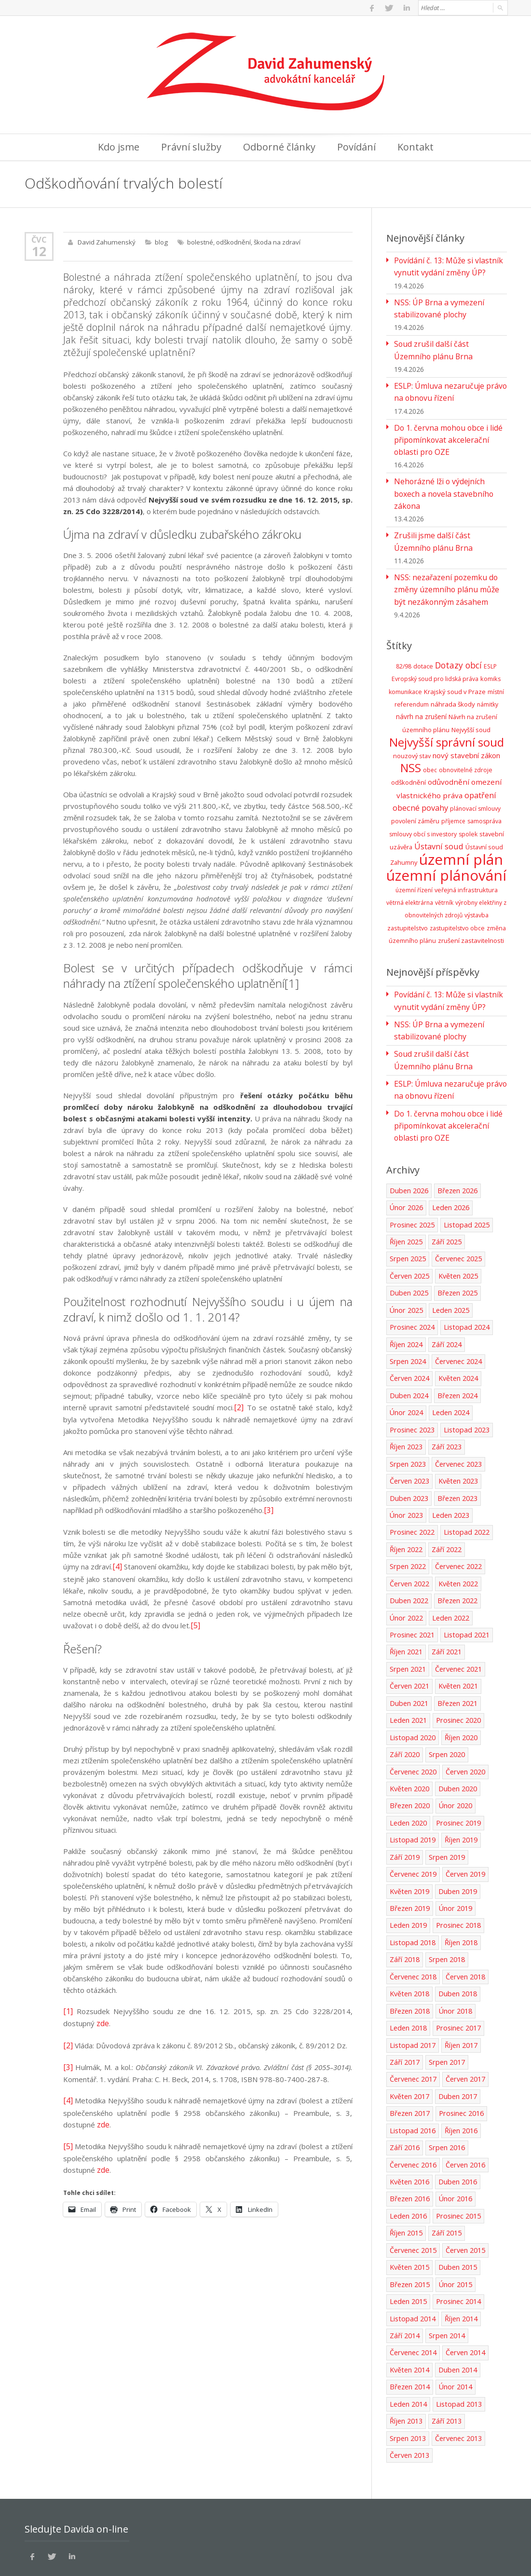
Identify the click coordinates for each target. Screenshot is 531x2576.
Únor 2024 (406, 1370)
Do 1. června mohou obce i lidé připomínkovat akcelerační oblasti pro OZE (449, 434)
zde (102, 2019)
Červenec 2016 (413, 2112)
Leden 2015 (408, 2247)
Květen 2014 (409, 2315)
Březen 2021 (457, 1657)
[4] (117, 1564)
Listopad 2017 (412, 1994)
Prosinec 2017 (458, 1977)
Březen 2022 (457, 1555)
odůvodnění (448, 755)
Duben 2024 (409, 1353)
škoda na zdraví (275, 242)
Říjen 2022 (406, 1505)
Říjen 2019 (459, 1792)
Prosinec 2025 (412, 1184)
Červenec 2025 (457, 1218)
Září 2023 (447, 1403)
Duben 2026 (409, 1150)
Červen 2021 (409, 1640)
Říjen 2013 (406, 2366)
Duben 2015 (457, 2214)
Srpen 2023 (407, 1420)
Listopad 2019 (412, 1792)
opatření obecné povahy (445, 773)
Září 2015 (447, 2180)
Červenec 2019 (413, 1825)
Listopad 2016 (412, 2079)
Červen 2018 (464, 1927)
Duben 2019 (457, 1842)
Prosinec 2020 (458, 1673)
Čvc (38, 239)
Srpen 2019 (446, 1808)
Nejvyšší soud (470, 704)
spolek (468, 805)
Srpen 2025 (407, 1218)
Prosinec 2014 (458, 2247)
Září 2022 (447, 1505)
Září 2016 (405, 2095)
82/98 (403, 643)
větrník (444, 870)
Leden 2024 (450, 1370)
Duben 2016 (457, 2129)
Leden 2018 (408, 1977)
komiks (490, 655)
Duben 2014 (457, 2315)
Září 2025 (447, 1201)
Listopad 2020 (412, 1690)
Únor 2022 (406, 1572)
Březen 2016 (410, 2146)
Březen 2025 (457, 1251)
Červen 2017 (464, 2028)
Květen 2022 (457, 1538)
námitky (487, 680)
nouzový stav (412, 729)
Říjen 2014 (459, 2264)
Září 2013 (447, 2366)
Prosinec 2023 (412, 1386)
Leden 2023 (450, 1471)
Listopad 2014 (412, 2264)
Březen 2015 (410, 2230)
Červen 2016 (464, 2112)
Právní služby (191, 146)
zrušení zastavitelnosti (471, 907)
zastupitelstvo (407, 895)
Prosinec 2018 (458, 1876)
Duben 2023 (409, 1454)
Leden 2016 (408, 2163)
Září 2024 (447, 1302)
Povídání (356, 146)
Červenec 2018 (413, 1927)
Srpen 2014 (446, 2281)
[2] (239, 1406)
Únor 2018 (455, 1960)
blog (160, 242)
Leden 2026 (450, 1167)
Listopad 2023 (465, 1386)
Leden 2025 (450, 1268)
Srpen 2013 (407, 2382)
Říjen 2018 (459, 1893)
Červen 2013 (409, 2399)
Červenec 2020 (413, 1724)
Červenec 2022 (457, 1522)
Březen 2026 (457, 1150)
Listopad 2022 (465, 1488)
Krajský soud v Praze (455, 667)
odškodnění (232, 242)
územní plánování (446, 843)
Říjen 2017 (459, 1994)
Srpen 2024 (407, 1319)
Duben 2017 (457, 2045)
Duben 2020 (457, 1741)
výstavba (476, 883)
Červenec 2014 (413, 2298)
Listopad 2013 (458, 2349)
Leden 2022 (450, 1572)
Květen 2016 (409, 2129)
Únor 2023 (406, 1471)
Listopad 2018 (412, 1893)
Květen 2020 (409, 1741)
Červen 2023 (409, 1437)
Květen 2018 (409, 1944)
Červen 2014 (464, 2298)
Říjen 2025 (406, 1201)
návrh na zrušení (421, 692)
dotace (423, 643)
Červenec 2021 (457, 1623)
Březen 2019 (410, 1859)
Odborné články (279, 146)
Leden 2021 (408, 1673)
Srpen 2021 (407, 1623)
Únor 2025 (406, 1268)
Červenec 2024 (457, 1319)
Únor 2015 (455, 2230)
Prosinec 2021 (412, 1589)
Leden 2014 (408, 2349)
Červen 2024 (409, 1336)
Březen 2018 (410, 1960)
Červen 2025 (409, 1235)
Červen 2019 (464, 1825)
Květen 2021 (457, 1640)
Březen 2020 (410, 1758)
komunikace (405, 668)
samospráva (484, 792)
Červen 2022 (409, 1538)
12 (39, 251)
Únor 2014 (455, 2332)
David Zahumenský (106, 242)
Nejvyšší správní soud (446, 716)
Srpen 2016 (446, 2095)
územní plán (461, 828)
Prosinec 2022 (412, 1488)
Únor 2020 (455, 1758)
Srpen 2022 (407, 1522)
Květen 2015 (409, 2214)
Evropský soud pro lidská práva (435, 655)
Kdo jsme (118, 146)
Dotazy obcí (458, 641)
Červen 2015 (464, 2197)
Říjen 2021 (406, 1606)
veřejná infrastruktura (466, 857)
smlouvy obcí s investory (423, 805)
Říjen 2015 (406, 2180)
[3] (268, 1508)
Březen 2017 (410, 2062)
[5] (195, 1622)
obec (430, 743)
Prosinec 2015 (458, 2163)
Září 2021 (447, 1606)
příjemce (453, 792)
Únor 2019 (455, 1859)
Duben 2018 (457, 1944)
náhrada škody (453, 680)
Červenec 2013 (457, 2382)
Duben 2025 (409, 1251)
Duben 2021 (409, 1657)
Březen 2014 (410, 2332)
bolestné (199, 242)
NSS (410, 741)
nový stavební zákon (466, 729)
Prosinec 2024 (412, 1285)
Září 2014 (405, 2281)
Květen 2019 (409, 1842)
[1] (292, 983)
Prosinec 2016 (461, 2062)
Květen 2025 (457, 1235)
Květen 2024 (457, 1336)
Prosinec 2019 (458, 1775)
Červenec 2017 (413, 2028)
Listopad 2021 (465, 1589)
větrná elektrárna (409, 870)
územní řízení (414, 858)
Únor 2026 (406, 1167)
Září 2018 (405, 1910)
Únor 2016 (455, 2146)
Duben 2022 (409, 1555)
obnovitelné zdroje (465, 743)
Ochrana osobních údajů (67, 2556)
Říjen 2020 (459, 1690)
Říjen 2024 (406, 1302)
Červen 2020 (464, 1724)
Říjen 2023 (406, 1403)
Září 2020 (405, 1707)
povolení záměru (415, 792)
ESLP (490, 643)
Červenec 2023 (457, 1420)
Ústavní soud (438, 816)
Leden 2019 (408, 1876)
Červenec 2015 (413, 2197)
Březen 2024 (457, 1353)
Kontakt (415, 146)
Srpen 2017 (446, 2011)
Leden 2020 (408, 1775)
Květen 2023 (457, 1437)
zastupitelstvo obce (457, 895)
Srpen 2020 (446, 1707)
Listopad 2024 (465, 1285)
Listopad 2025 (465, 1184)
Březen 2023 (457, 1454)
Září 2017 (405, 2011)
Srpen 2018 (446, 1910)
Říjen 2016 (459, 2079)
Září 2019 (405, 1808)
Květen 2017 (409, 2045)
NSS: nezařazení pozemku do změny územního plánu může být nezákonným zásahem (448, 567)
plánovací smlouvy (475, 780)
